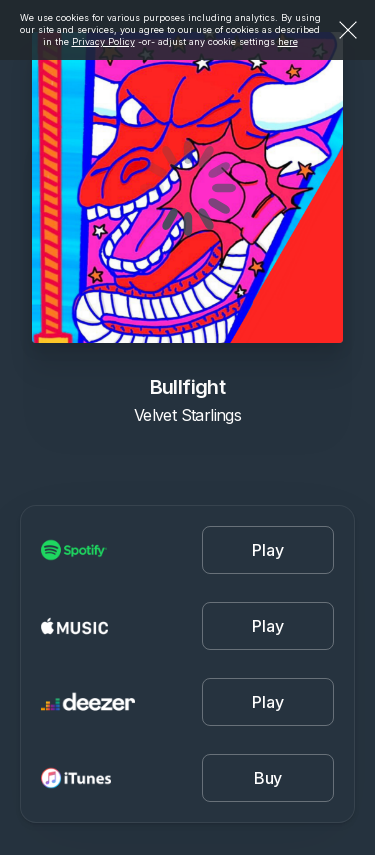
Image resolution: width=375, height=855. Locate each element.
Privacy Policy (103, 41)
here (288, 41)
